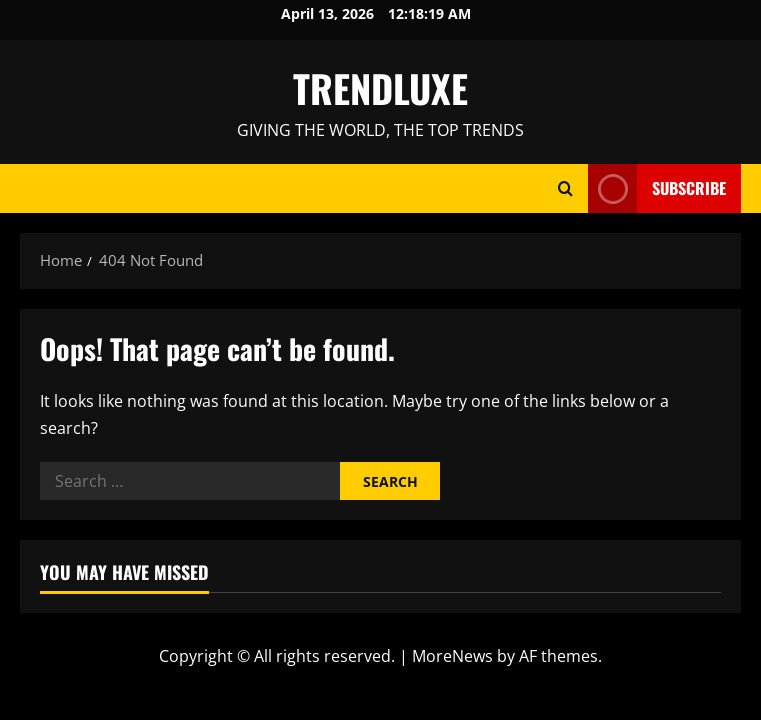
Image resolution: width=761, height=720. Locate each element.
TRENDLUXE (380, 88)
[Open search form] (565, 188)
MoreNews (452, 656)
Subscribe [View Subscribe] (657, 188)
